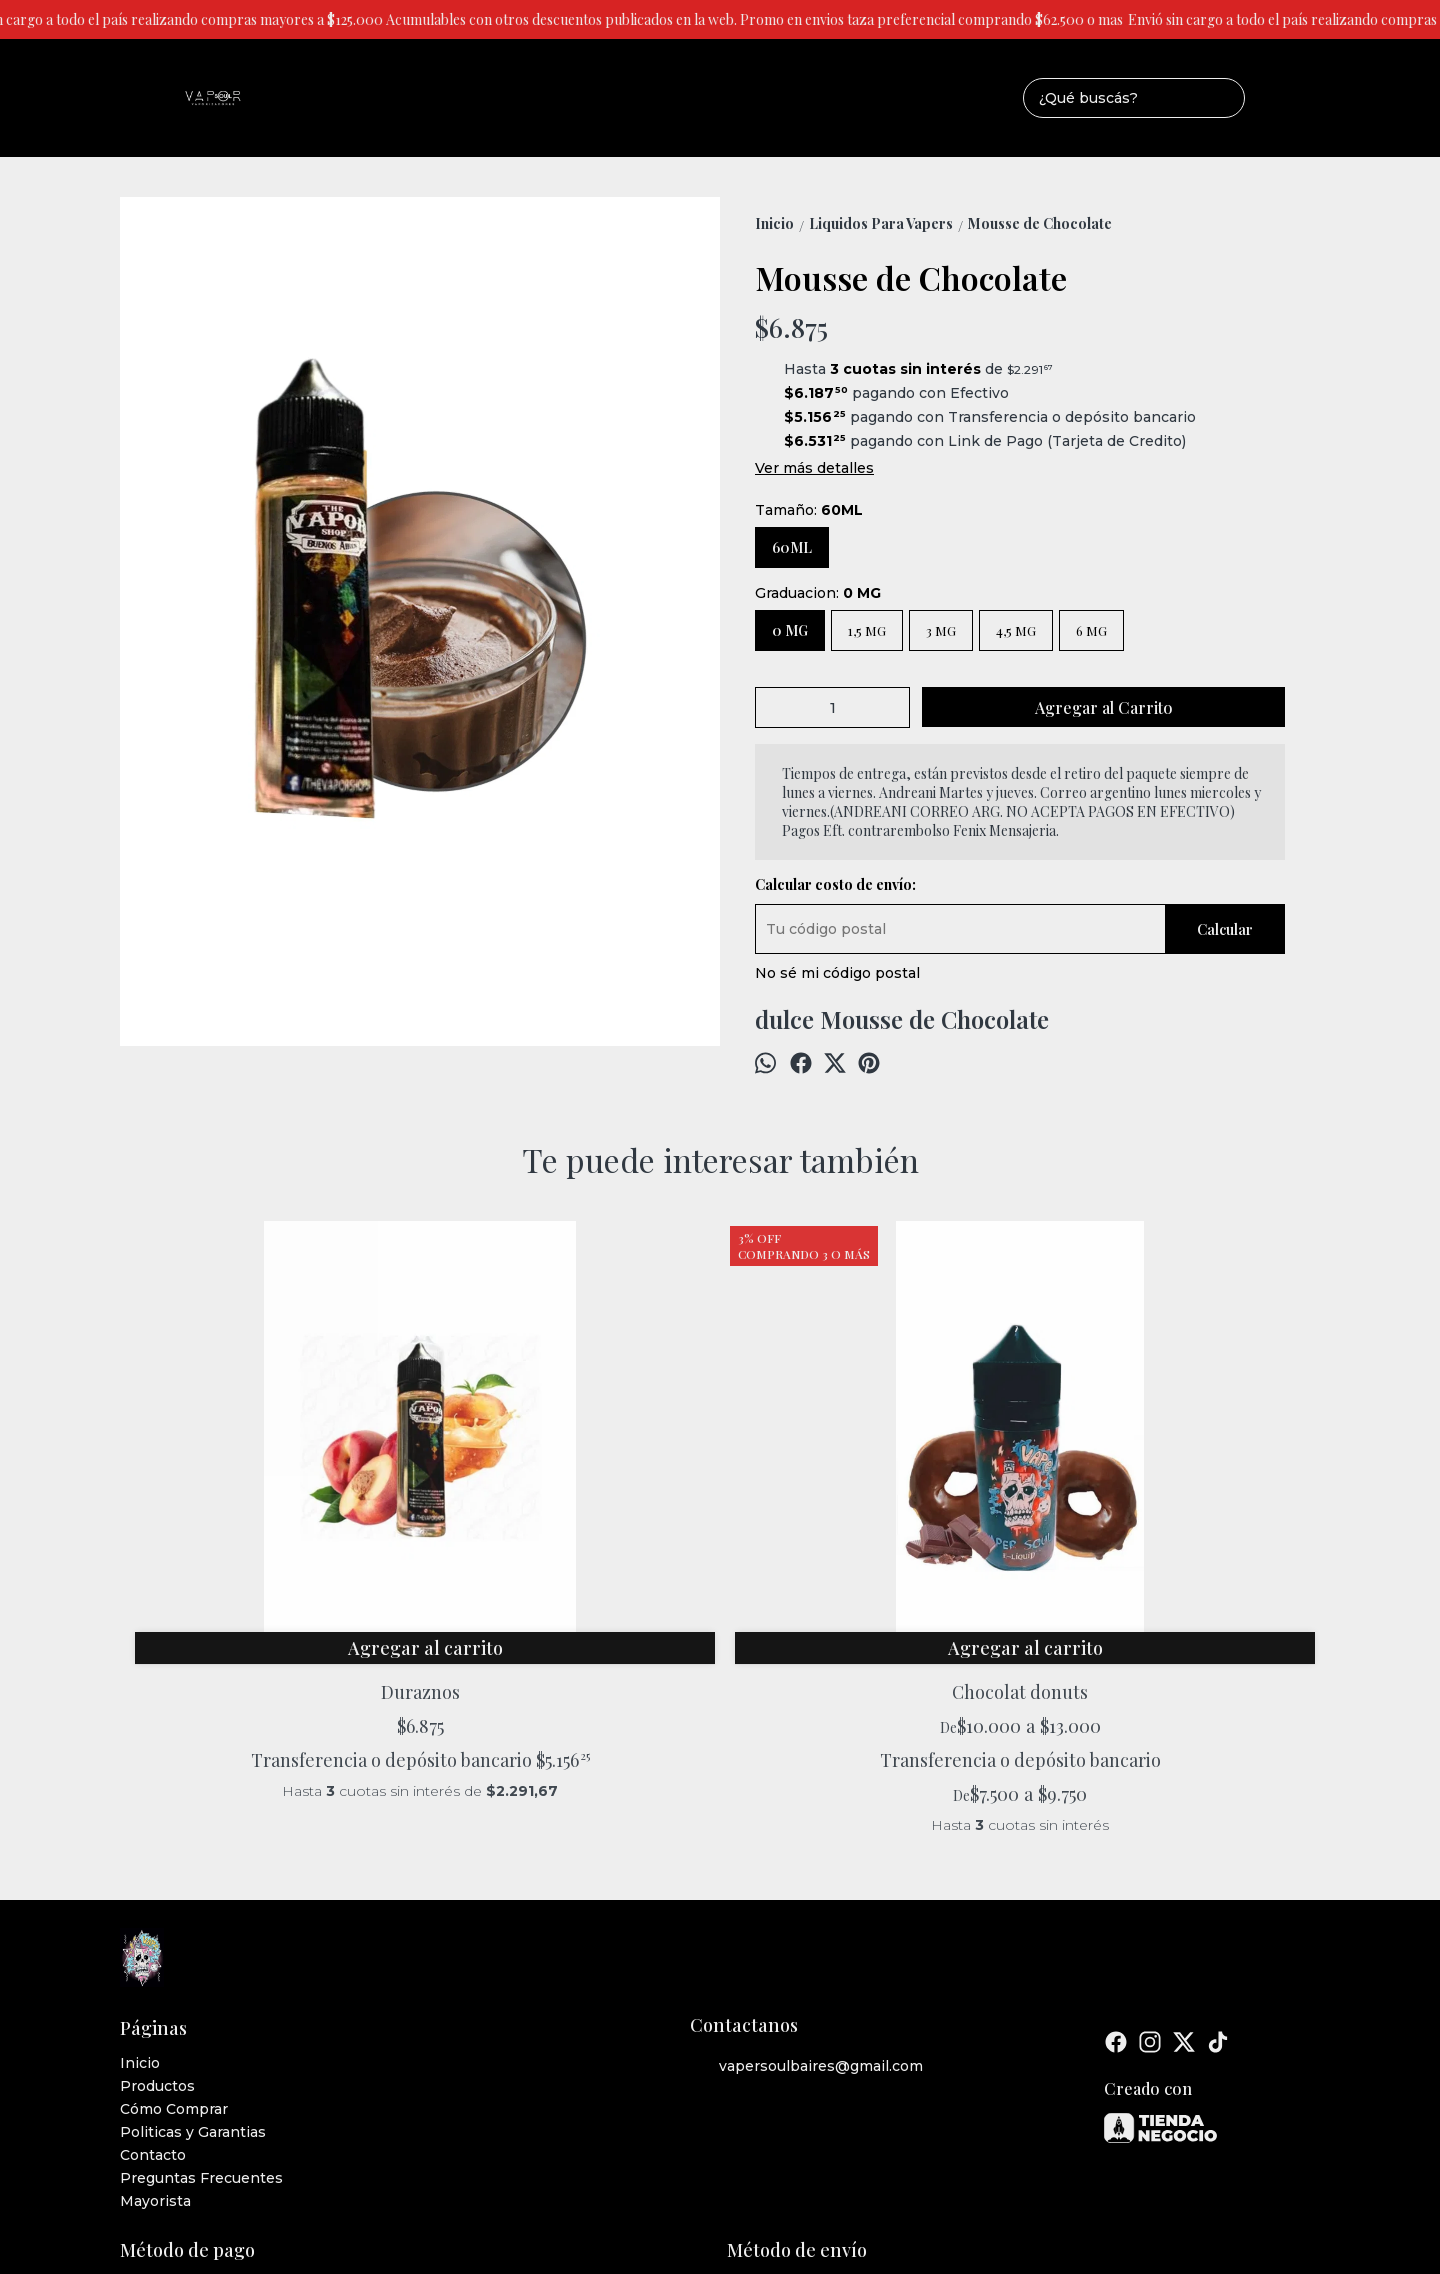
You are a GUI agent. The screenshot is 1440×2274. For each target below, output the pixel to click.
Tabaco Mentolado (1170, 1467)
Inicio (140, 1862)
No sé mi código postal (837, 973)
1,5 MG (867, 630)
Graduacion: (818, 593)
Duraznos (270, 1467)
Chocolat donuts (570, 1467)
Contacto (153, 1954)
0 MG (790, 630)
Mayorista (155, 2000)
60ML (792, 547)
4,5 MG (1016, 630)
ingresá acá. (728, 2146)
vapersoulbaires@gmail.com (806, 1865)
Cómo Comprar (174, 1908)
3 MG (941, 630)
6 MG (1091, 630)
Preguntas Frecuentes (201, 1977)
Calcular (1225, 929)
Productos (157, 1885)
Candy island (870, 1467)
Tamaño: (809, 510)
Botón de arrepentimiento (833, 2146)
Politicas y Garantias (193, 1931)
